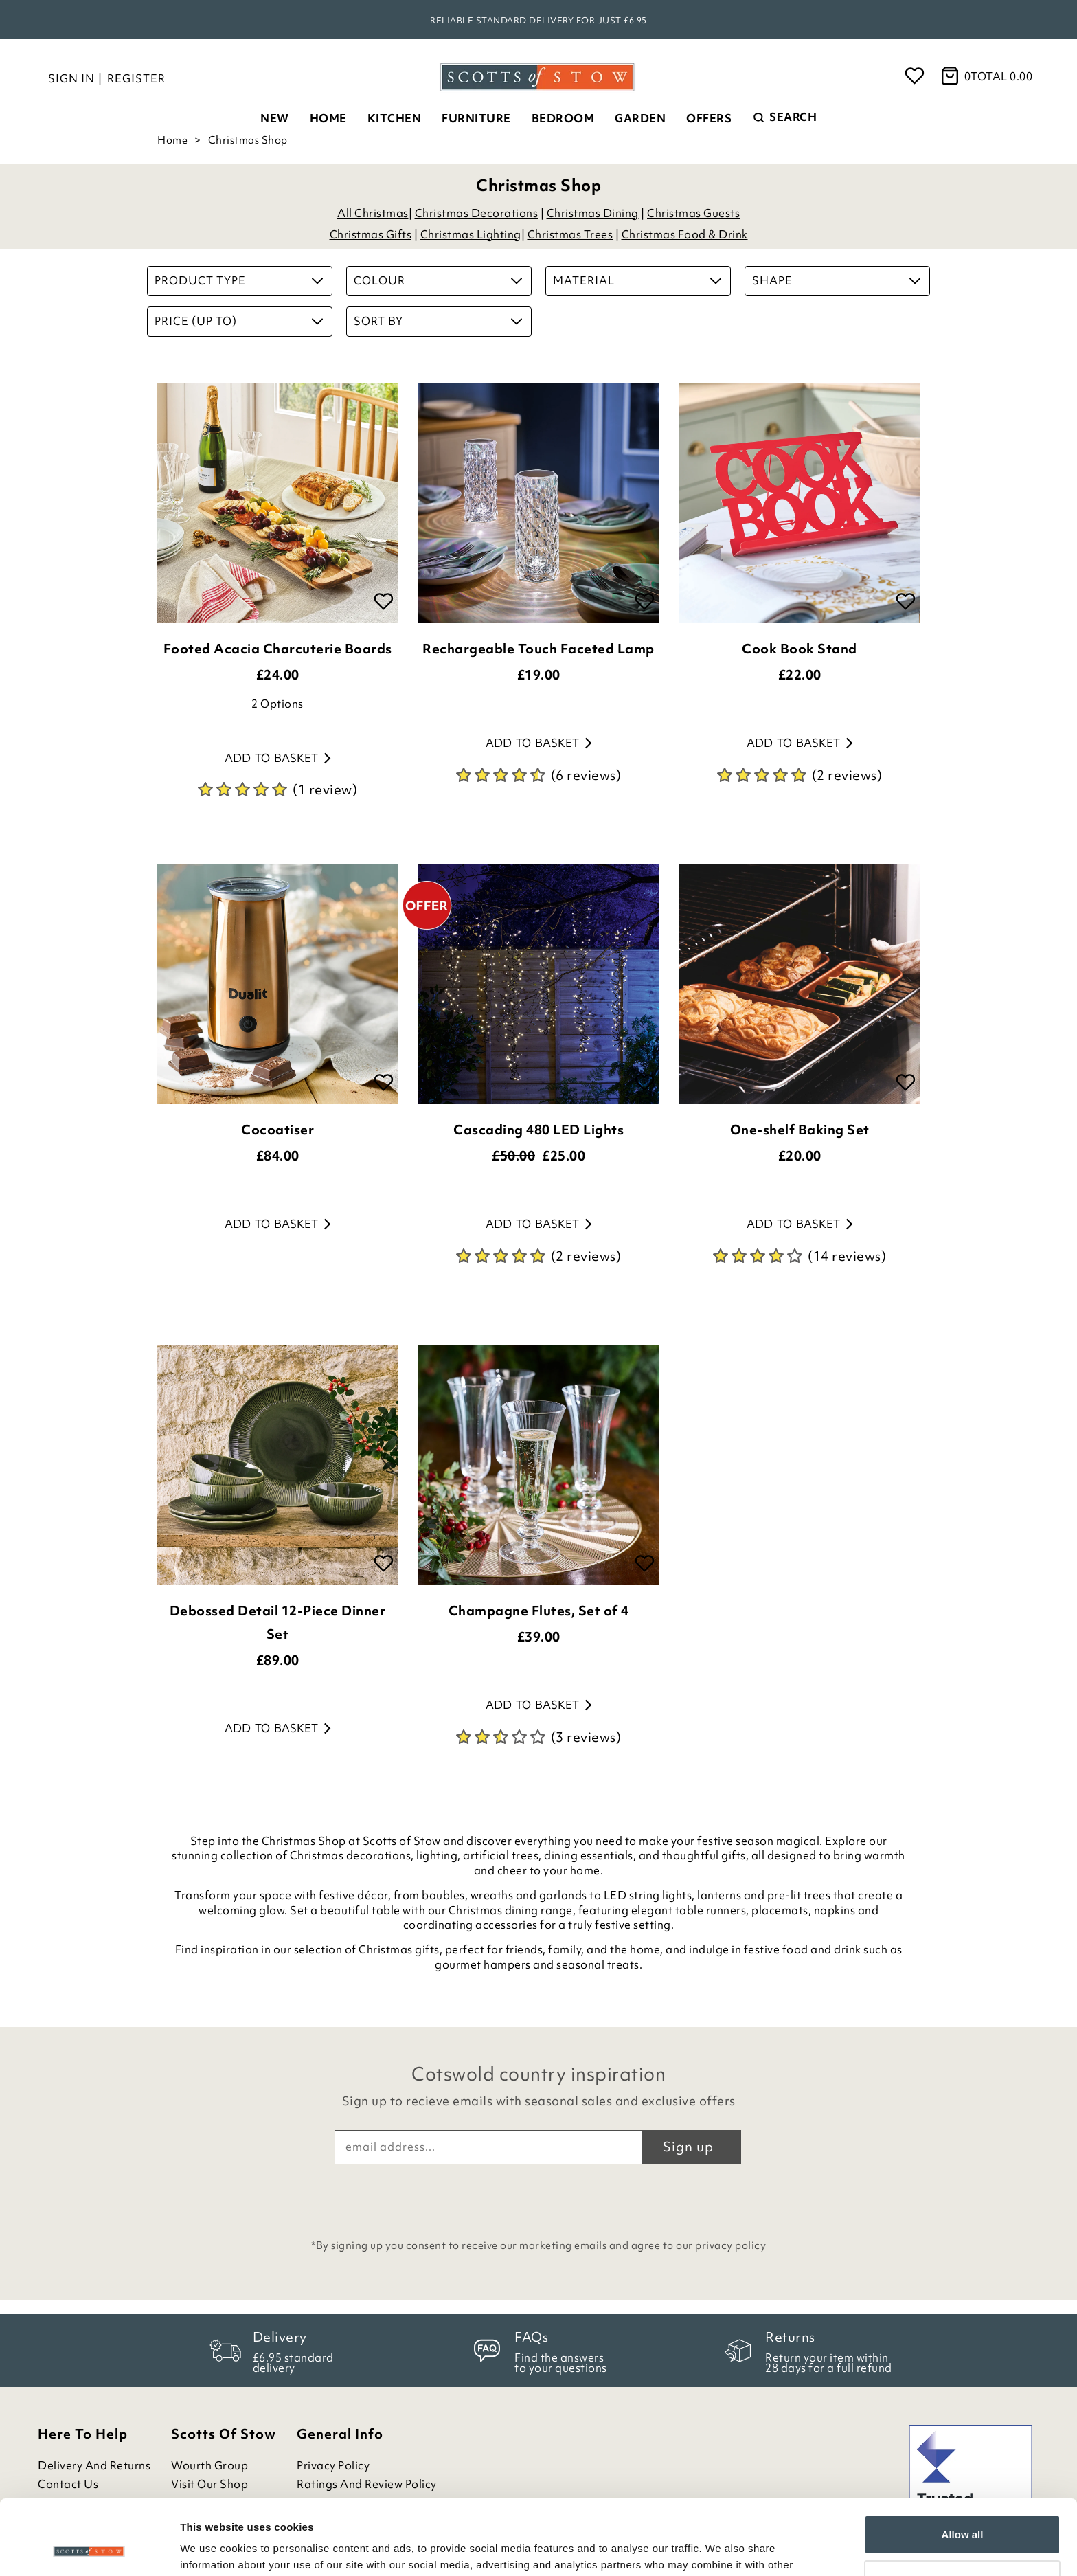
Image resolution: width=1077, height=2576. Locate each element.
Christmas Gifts (371, 234)
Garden (640, 118)
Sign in (71, 78)
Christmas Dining (593, 213)
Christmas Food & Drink (685, 234)
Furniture (476, 118)
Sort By (438, 320)
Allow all (963, 2464)
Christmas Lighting (470, 234)
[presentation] (538, 2198)
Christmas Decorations (476, 213)
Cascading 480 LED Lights (538, 1130)
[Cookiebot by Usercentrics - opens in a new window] (89, 2549)
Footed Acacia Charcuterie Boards (277, 649)
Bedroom (563, 118)
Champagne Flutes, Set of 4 (539, 1611)
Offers (709, 118)
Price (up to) (239, 320)
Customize (963, 2509)
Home (328, 118)
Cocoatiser (277, 1130)
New (274, 118)
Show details (212, 2549)
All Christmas (373, 213)
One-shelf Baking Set (800, 1130)
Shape (836, 280)
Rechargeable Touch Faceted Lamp (538, 649)
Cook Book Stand (799, 649)
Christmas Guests (693, 213)
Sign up (688, 2146)
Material (637, 280)
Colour (438, 280)
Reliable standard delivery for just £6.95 (538, 20)
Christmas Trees (570, 234)
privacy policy (730, 2245)
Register (136, 78)
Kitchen (394, 118)
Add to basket (277, 757)
